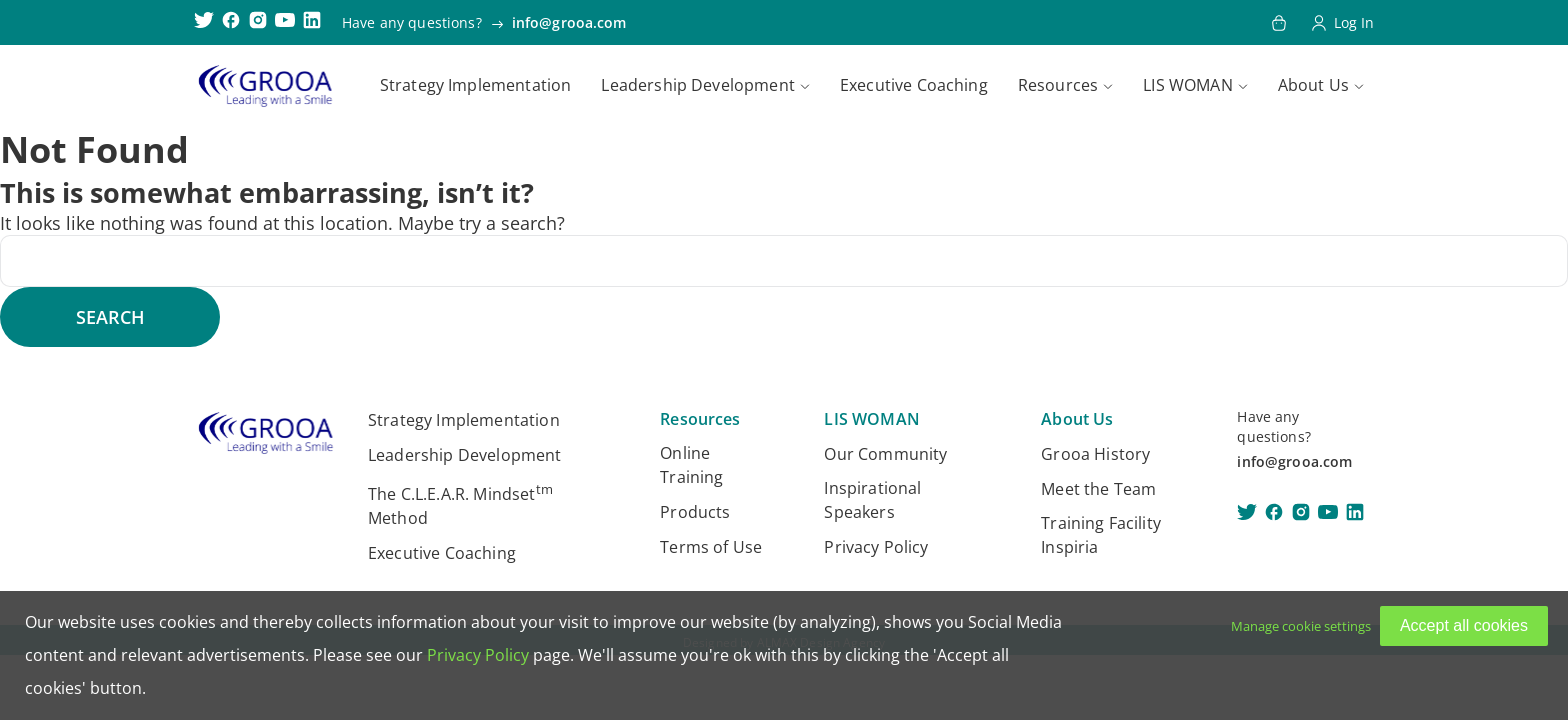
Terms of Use (711, 547)
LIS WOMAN (1187, 85)
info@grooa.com (569, 22)
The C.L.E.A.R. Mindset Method (460, 504)
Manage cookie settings (1301, 626)
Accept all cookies (1464, 625)
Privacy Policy (876, 547)
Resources (1058, 85)
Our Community (885, 454)
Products (695, 512)
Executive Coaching (914, 85)
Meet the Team (1098, 489)
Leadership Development (698, 85)
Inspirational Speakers (872, 500)
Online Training (691, 465)
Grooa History (1095, 454)
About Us (1313, 85)
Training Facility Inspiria (1101, 535)
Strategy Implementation (476, 85)
